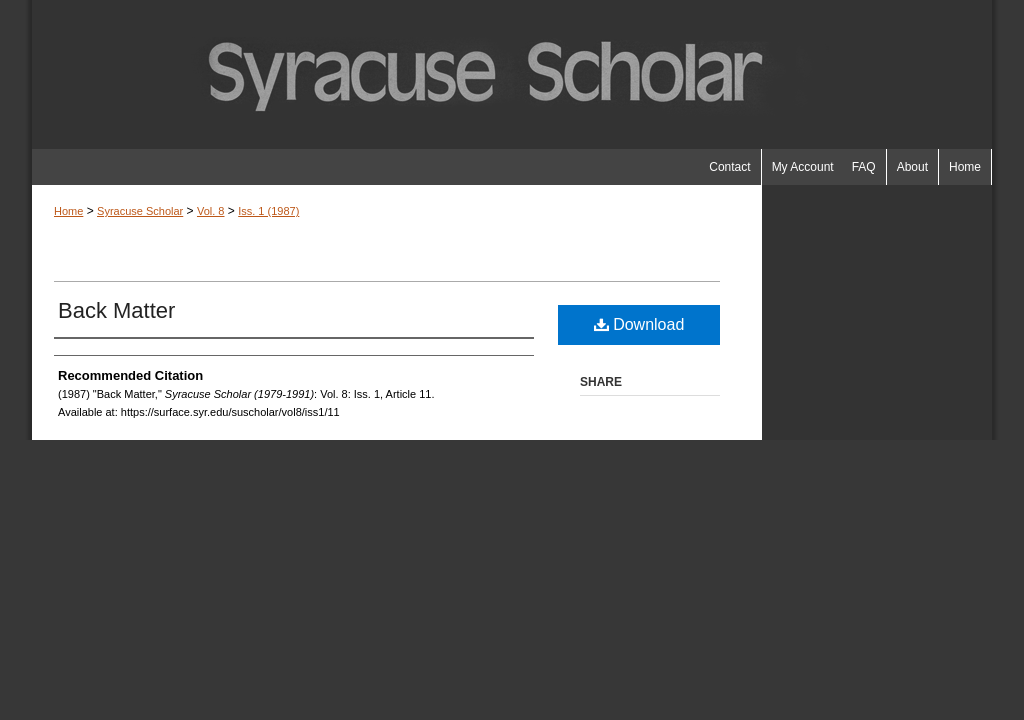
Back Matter (116, 310)
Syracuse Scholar (140, 211)
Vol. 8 (211, 211)
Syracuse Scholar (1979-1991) (512, 74)
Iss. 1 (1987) (268, 211)
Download (639, 324)
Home (68, 211)
